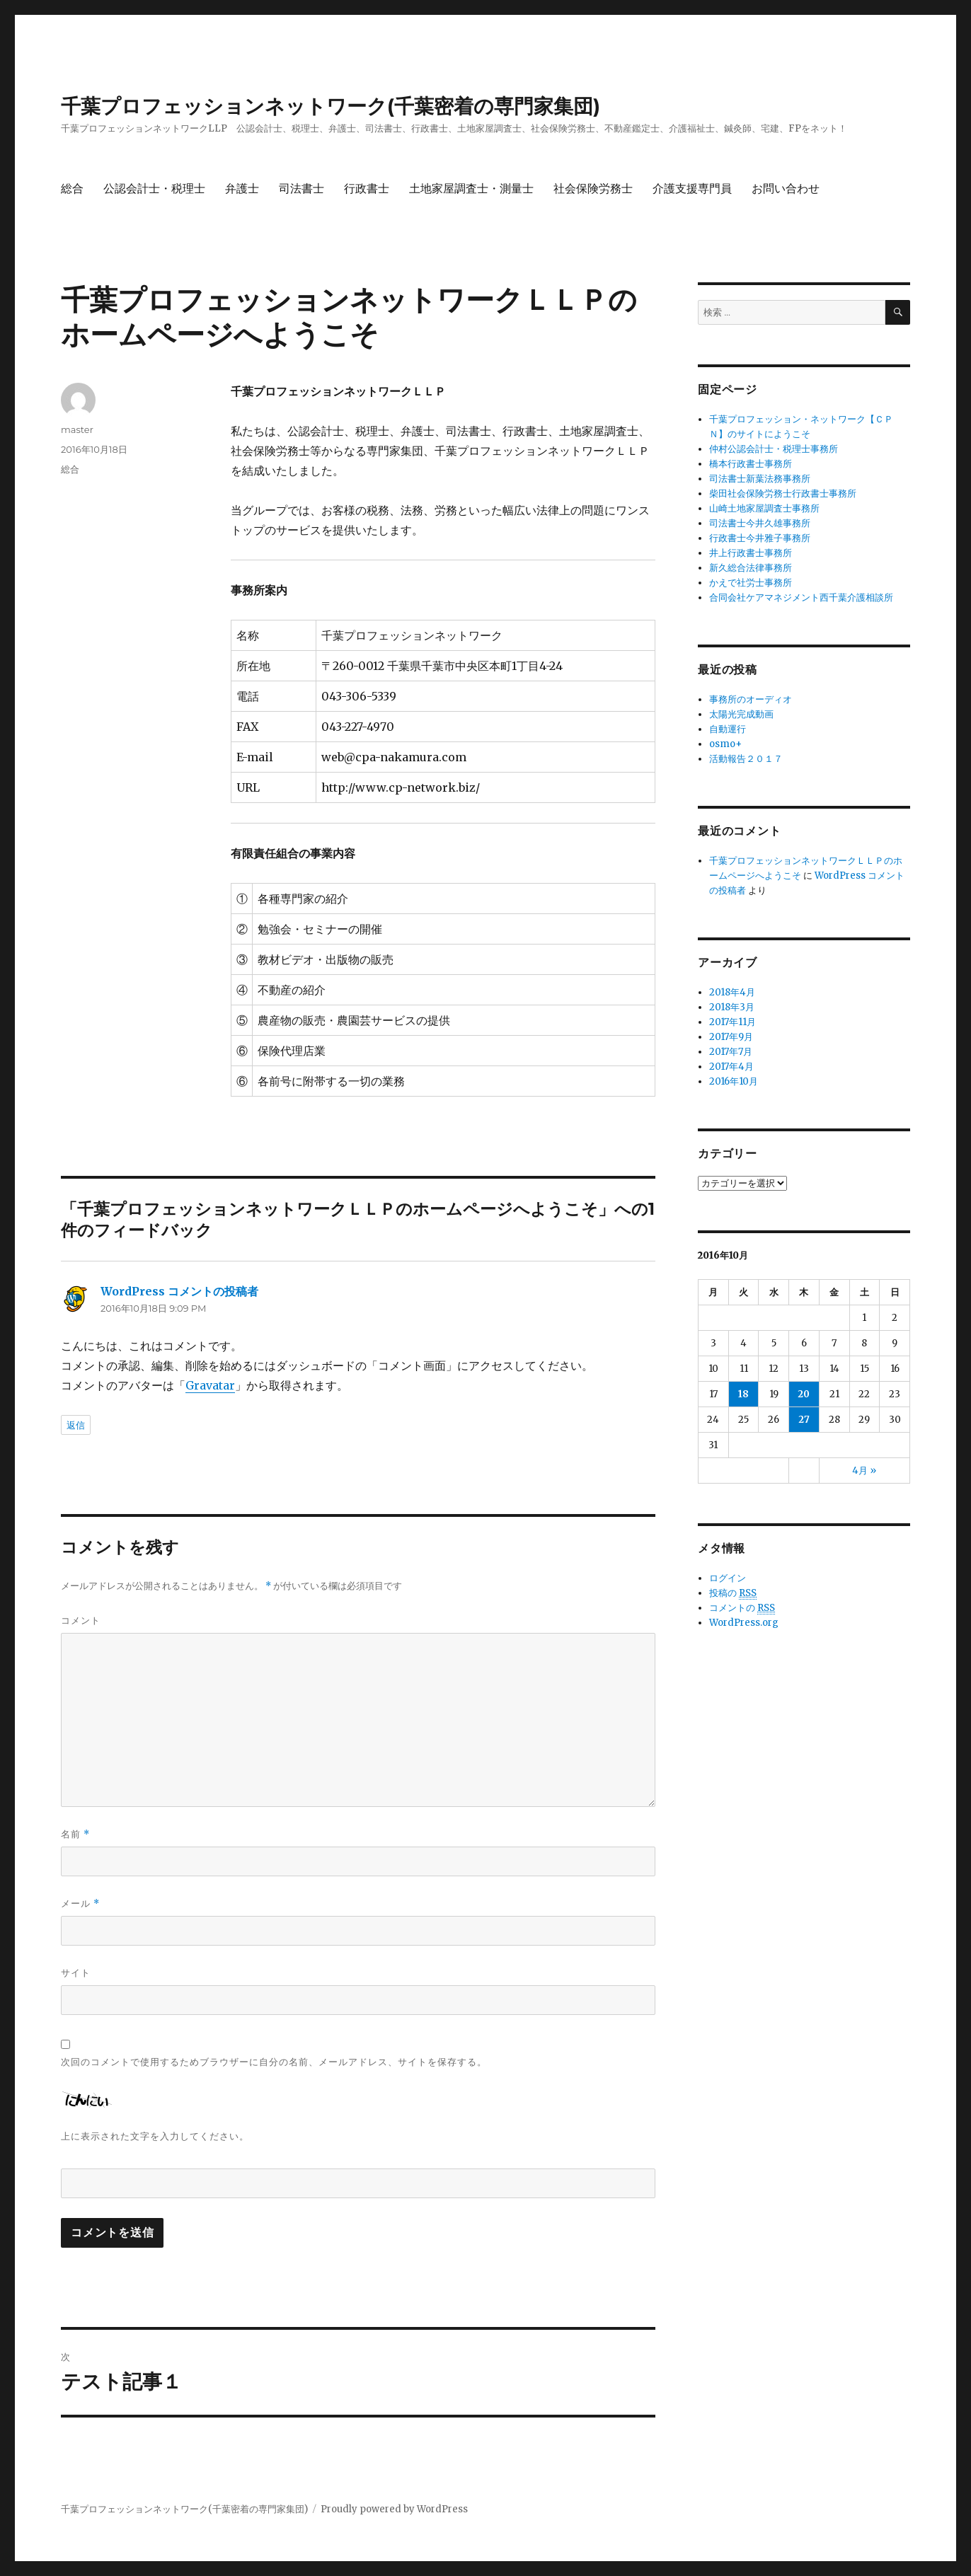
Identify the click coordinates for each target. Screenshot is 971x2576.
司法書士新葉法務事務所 (759, 479)
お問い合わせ (786, 188)
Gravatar (210, 1385)
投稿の (733, 1593)
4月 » (864, 1471)
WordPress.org (743, 1623)
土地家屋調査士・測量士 (471, 188)
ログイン (727, 1578)
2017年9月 (731, 1037)
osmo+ (725, 744)
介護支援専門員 (692, 188)
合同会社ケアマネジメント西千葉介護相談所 (801, 597)
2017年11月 (732, 1022)
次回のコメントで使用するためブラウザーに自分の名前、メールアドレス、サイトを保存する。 (274, 2061)
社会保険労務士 (593, 188)
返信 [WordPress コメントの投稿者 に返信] (76, 1425)
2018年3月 (731, 1007)
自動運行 (727, 729)
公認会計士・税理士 (154, 188)
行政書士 (366, 188)
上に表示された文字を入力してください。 (155, 2136)
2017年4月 (731, 1067)
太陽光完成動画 (741, 714)
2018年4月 (732, 992)
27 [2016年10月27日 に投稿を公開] (804, 1420)
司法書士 (301, 188)
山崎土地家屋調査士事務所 (764, 508)
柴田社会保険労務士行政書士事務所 (782, 493)
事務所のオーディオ (750, 699)
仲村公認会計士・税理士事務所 (773, 449)
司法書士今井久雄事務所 (759, 523)
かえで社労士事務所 (750, 583)
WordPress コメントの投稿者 (179, 1291)
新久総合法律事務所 (750, 568)
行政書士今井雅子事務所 (759, 538)
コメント (80, 1620)
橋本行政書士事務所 (750, 464)
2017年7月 (730, 1052)
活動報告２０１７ (746, 759)
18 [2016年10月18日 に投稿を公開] (743, 1394)
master (77, 429)
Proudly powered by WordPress (394, 2509)
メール (80, 1904)
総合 (72, 188)
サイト (76, 1972)
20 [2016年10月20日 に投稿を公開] (804, 1394)
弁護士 (242, 188)
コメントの (742, 1608)
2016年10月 (733, 1081)
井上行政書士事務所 (750, 553)
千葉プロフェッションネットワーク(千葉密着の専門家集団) (330, 106)
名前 (75, 1834)
